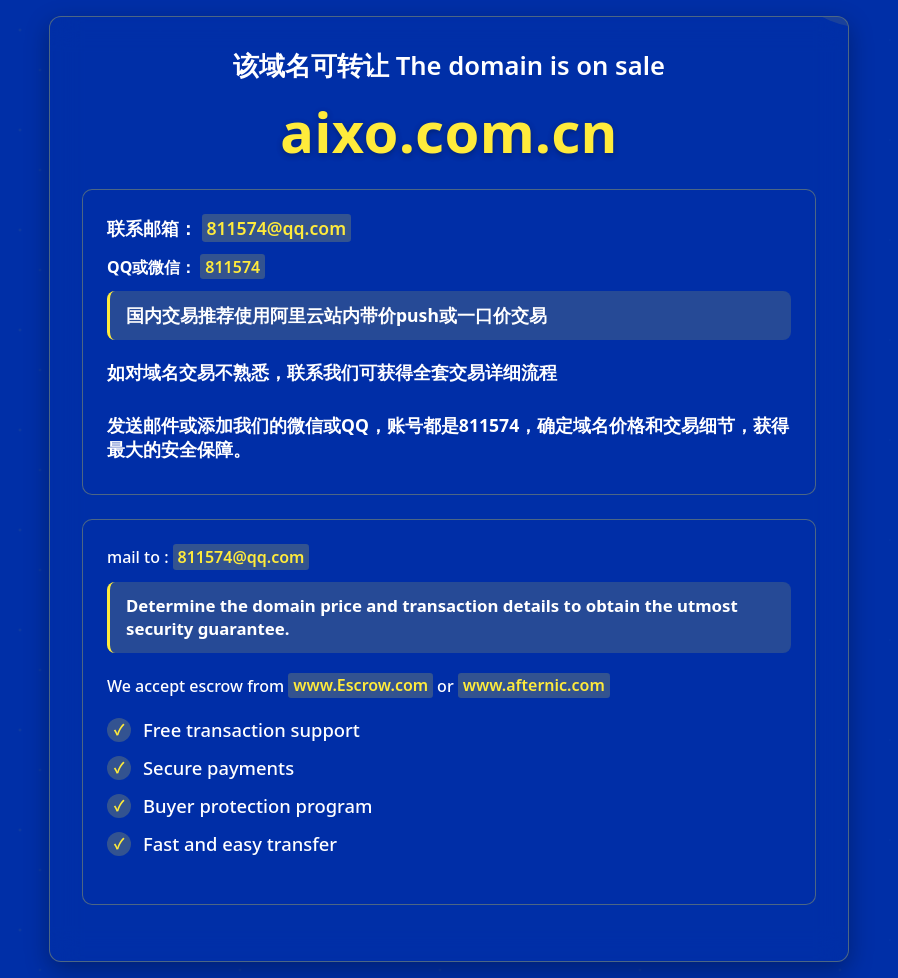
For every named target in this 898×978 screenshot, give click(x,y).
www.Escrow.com (360, 685)
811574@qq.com (276, 228)
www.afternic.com (534, 685)
